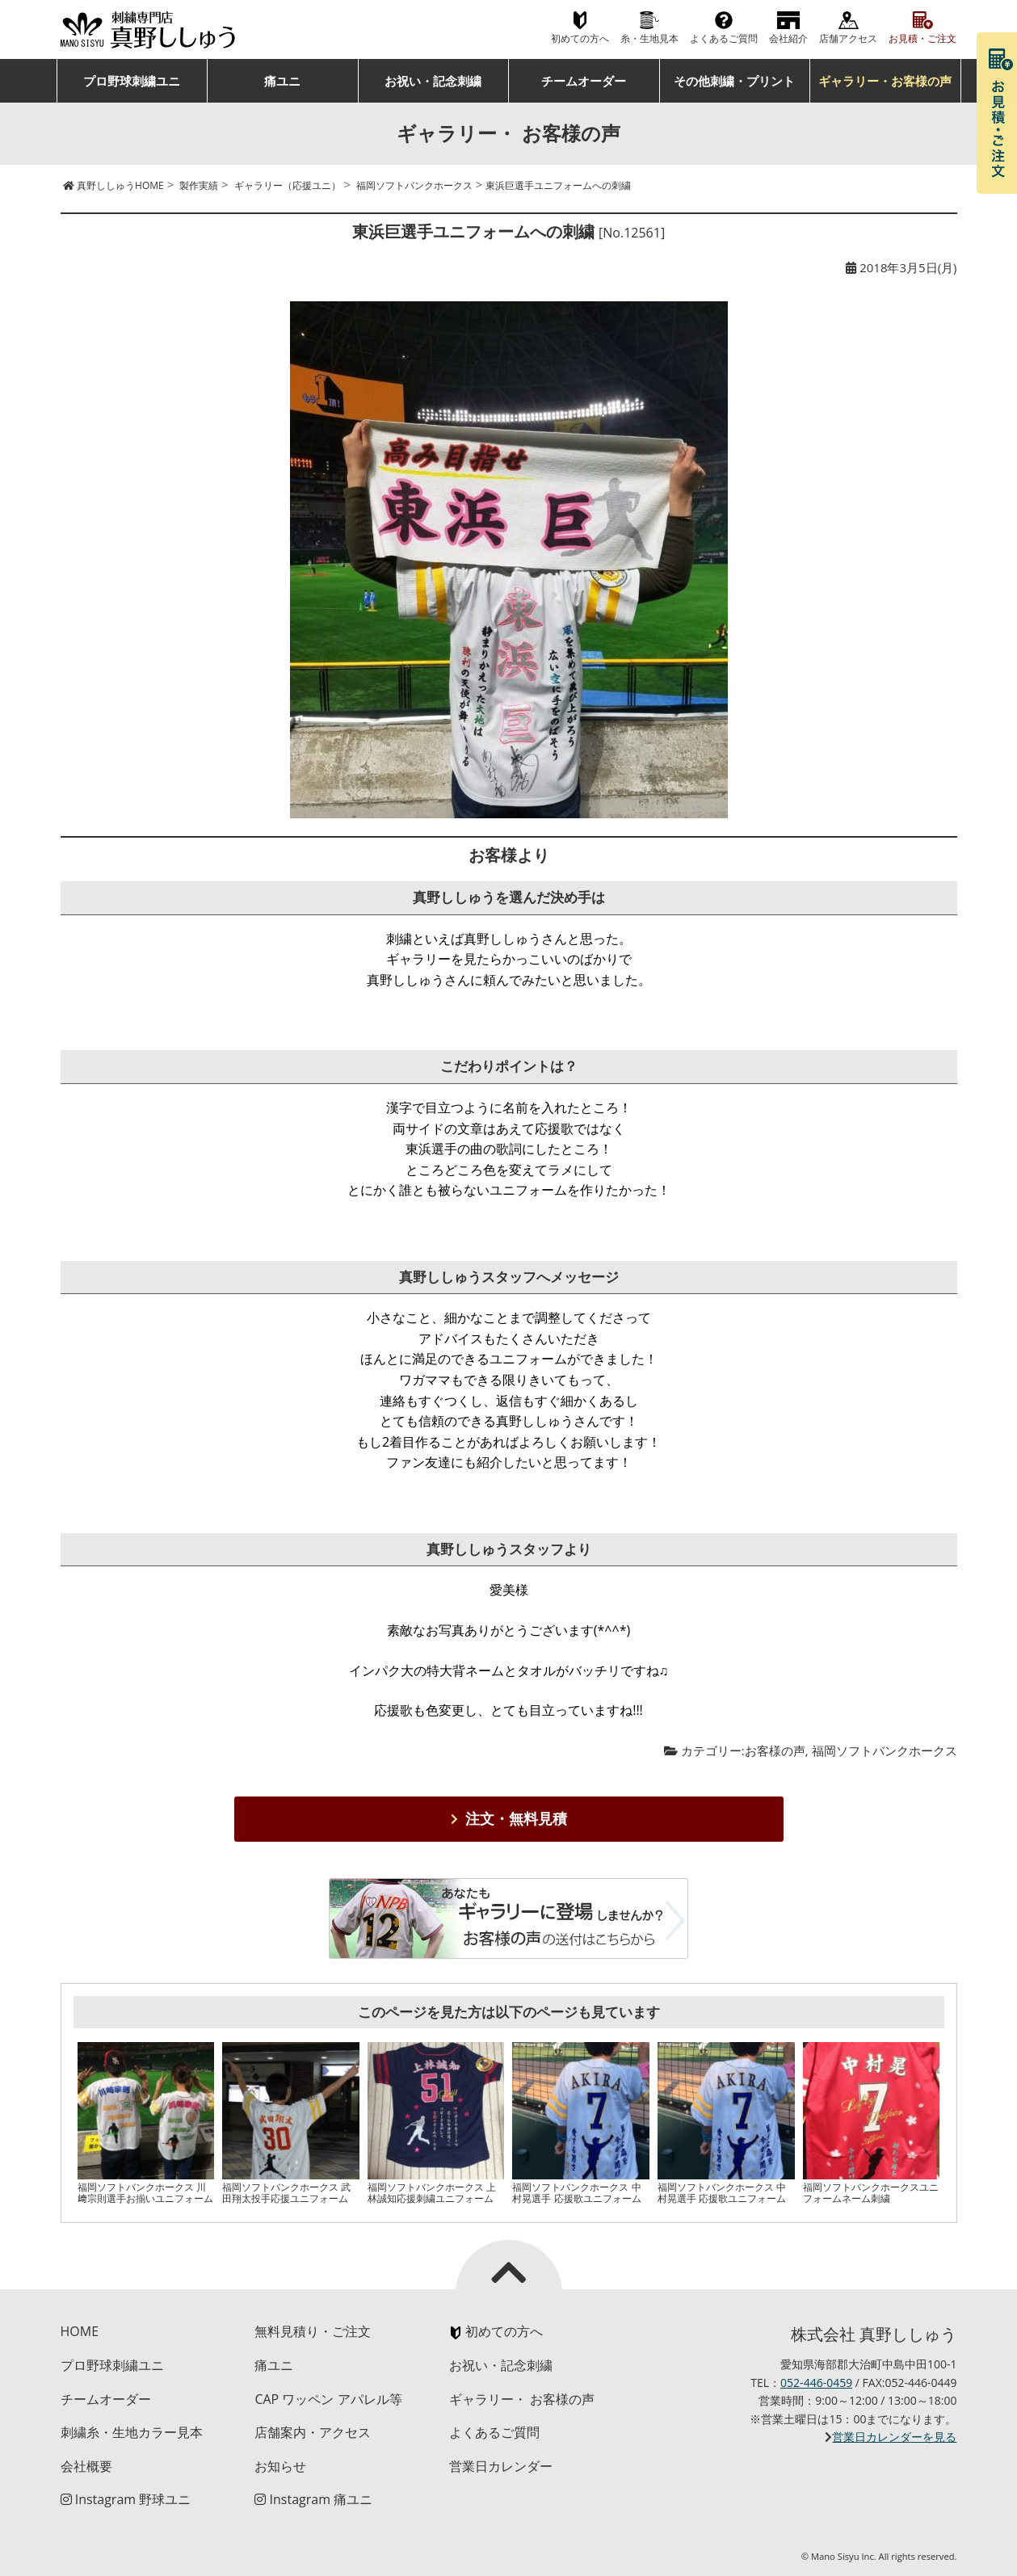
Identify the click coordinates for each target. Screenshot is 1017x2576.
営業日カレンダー (501, 2466)
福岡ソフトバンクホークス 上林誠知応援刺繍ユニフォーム (432, 2192)
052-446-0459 (816, 2382)
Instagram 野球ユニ (126, 2499)
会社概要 (86, 2466)
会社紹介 (788, 38)
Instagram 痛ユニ (313, 2499)
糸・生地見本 (649, 38)
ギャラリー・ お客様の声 (522, 2399)
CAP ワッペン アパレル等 (327, 2399)
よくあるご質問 (724, 38)
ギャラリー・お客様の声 (885, 81)
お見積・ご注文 (922, 38)
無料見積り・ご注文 (312, 2331)
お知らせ (280, 2466)
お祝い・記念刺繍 (433, 81)
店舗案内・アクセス (312, 2432)
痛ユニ (282, 81)
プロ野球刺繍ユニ (131, 81)
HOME (80, 2331)
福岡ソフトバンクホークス (884, 1750)
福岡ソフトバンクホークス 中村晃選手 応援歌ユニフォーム (576, 2192)
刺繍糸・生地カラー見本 (132, 2432)
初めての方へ (580, 38)
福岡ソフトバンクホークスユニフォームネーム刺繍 (871, 2192)
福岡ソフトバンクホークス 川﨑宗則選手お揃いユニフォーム (145, 2192)
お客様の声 (775, 1750)
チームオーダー (583, 81)
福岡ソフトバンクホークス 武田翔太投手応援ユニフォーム (286, 2192)
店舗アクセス (848, 38)
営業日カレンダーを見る (894, 2436)
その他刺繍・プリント (734, 81)
